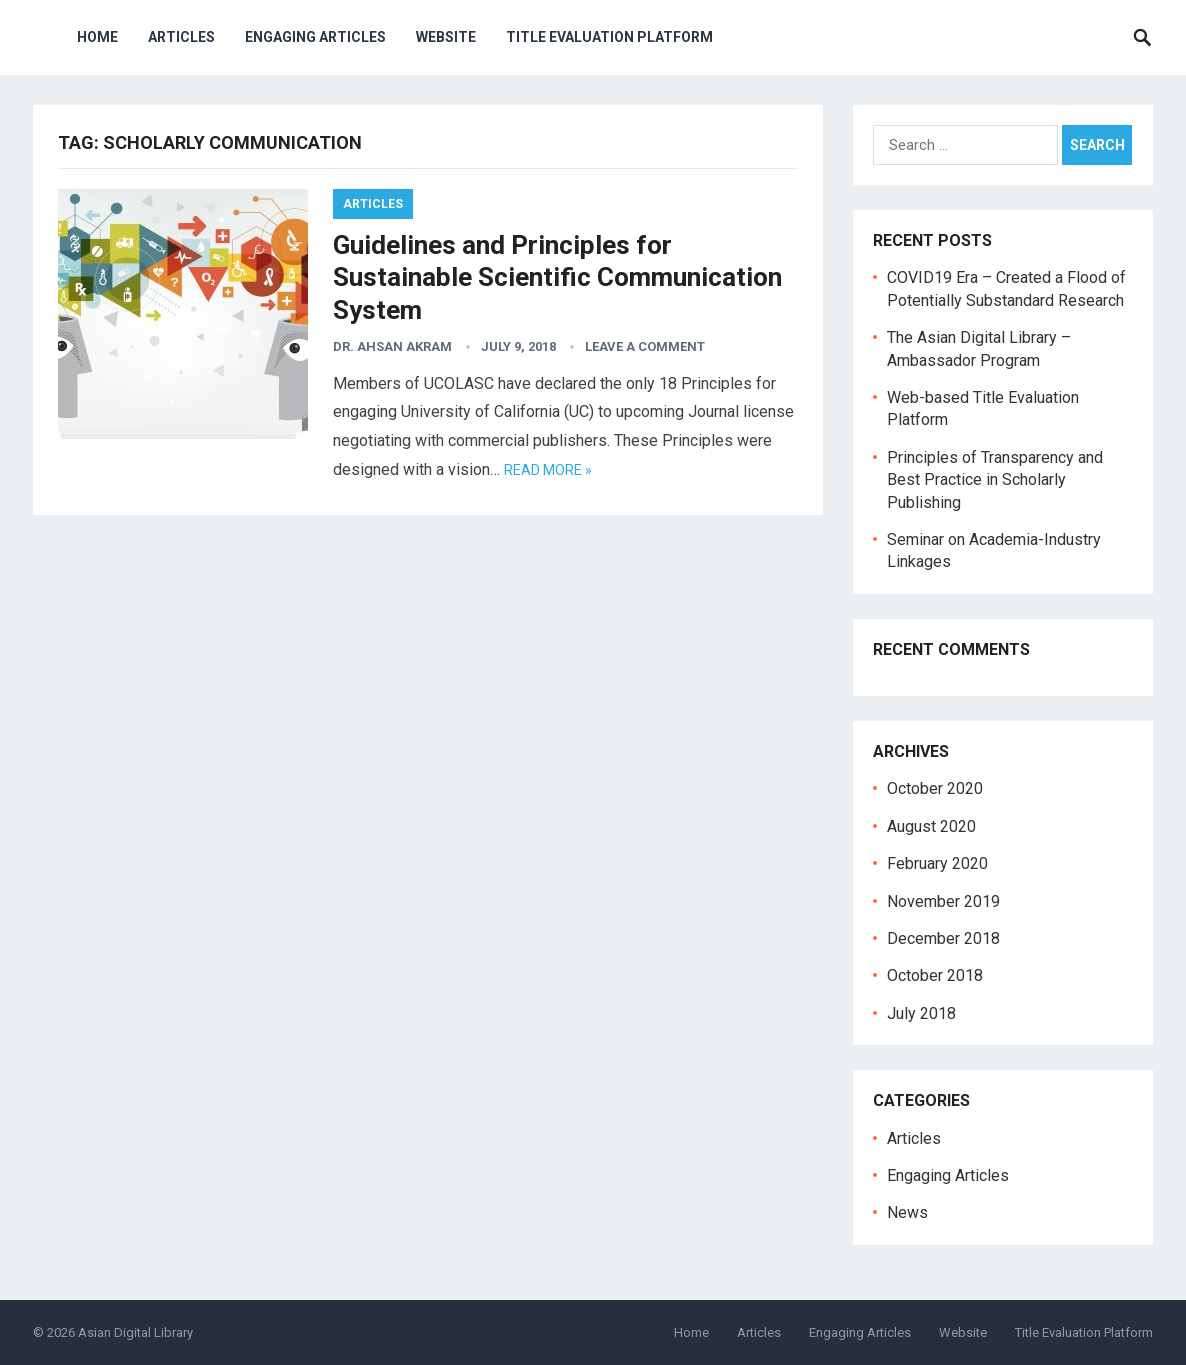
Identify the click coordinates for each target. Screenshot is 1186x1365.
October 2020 (935, 788)
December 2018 (943, 938)
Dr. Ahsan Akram (392, 346)
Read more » (548, 470)
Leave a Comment (645, 346)
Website (446, 37)
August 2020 (931, 826)
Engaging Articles (315, 37)
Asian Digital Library (135, 1332)
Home (97, 37)
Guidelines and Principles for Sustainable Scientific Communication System (557, 277)
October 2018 (935, 975)
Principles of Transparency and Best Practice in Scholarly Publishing (995, 480)
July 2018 (921, 1013)
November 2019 (943, 901)
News (907, 1212)
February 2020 (937, 863)
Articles (181, 37)
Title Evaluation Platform (609, 37)
